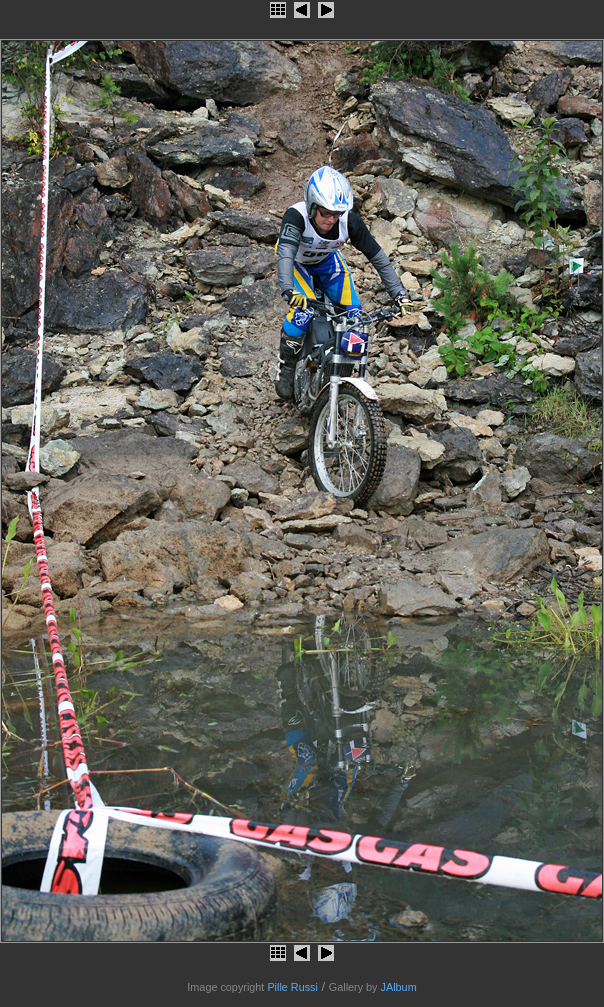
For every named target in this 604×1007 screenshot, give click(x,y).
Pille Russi (292, 987)
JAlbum (399, 987)
